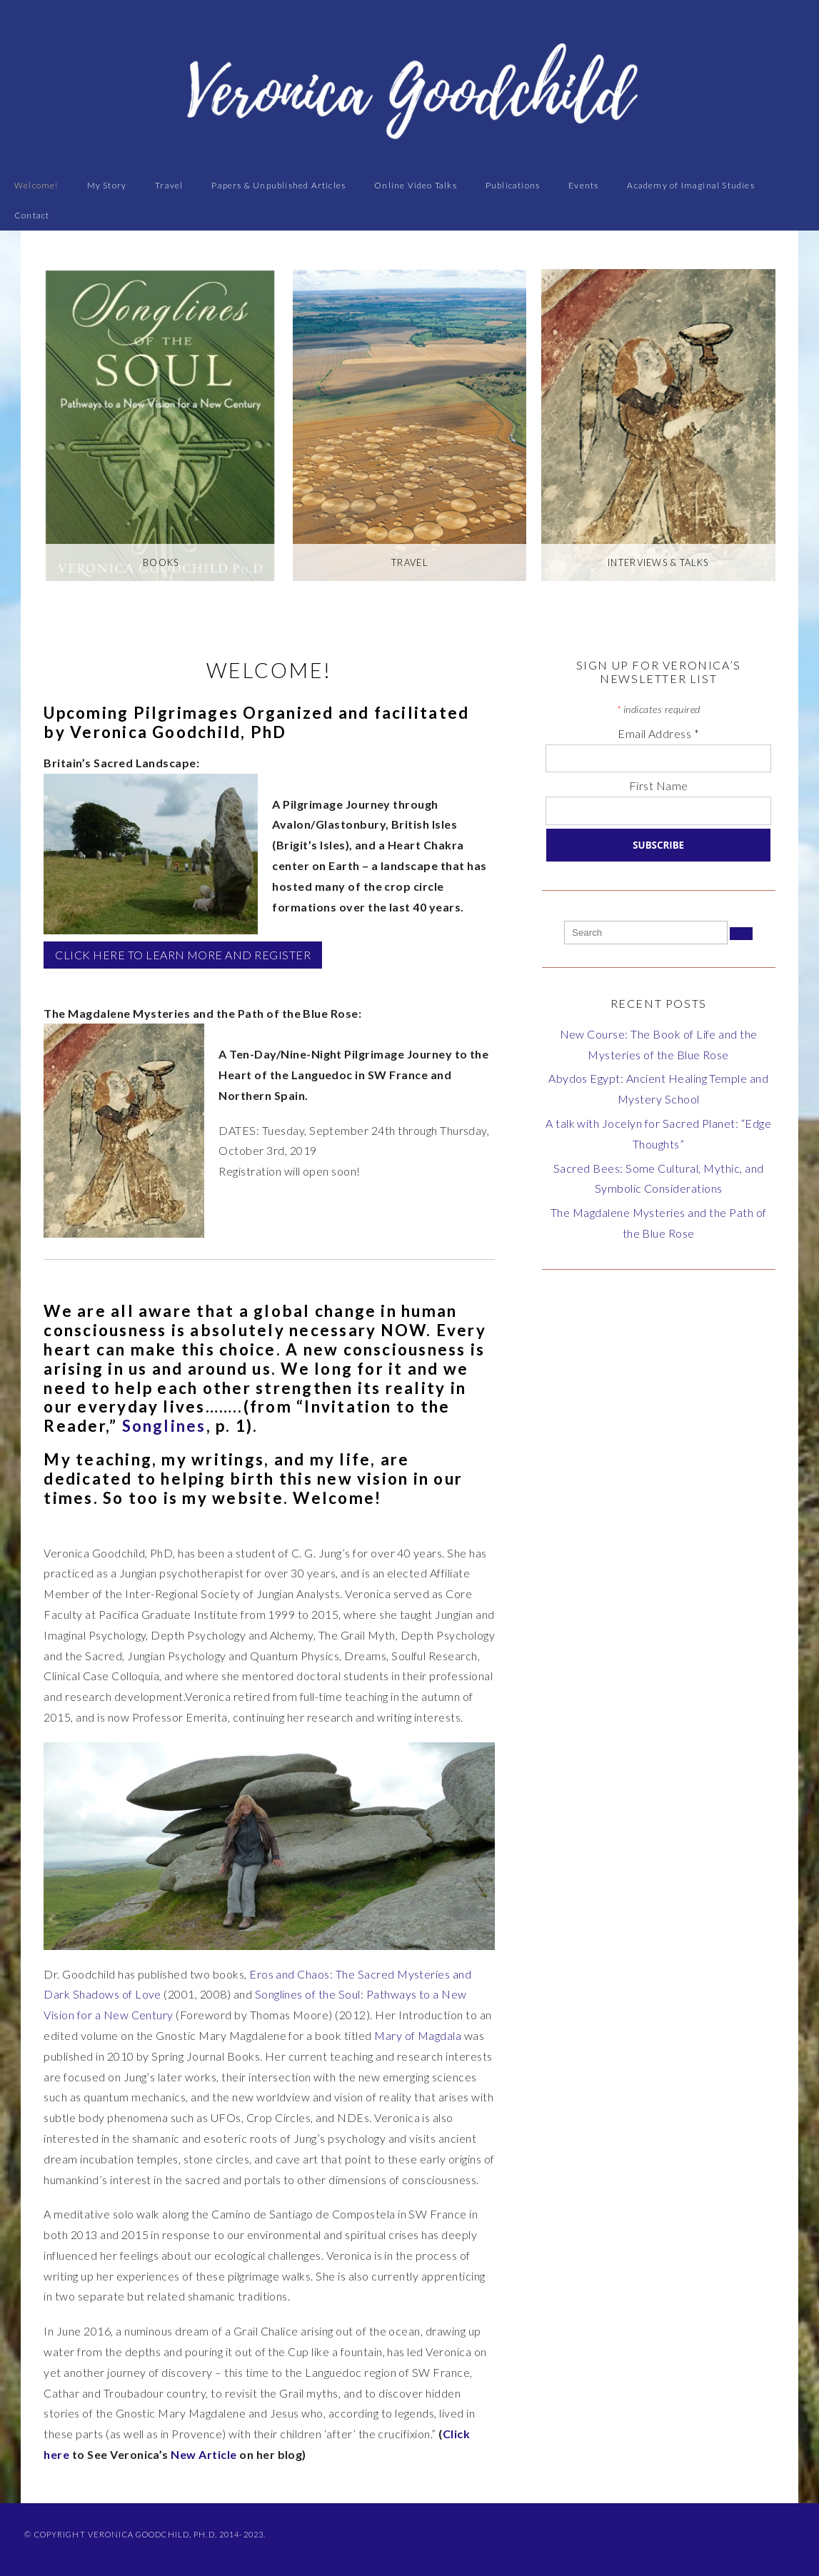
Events (583, 185)
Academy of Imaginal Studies (690, 185)
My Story (107, 185)
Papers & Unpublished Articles (278, 185)
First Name (658, 785)
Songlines (164, 1425)
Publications (513, 185)
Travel (169, 185)
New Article (203, 2454)
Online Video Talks (415, 185)
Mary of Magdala (417, 2035)
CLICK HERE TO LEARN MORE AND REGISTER (183, 954)
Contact (31, 215)
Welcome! (36, 185)
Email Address (658, 733)
